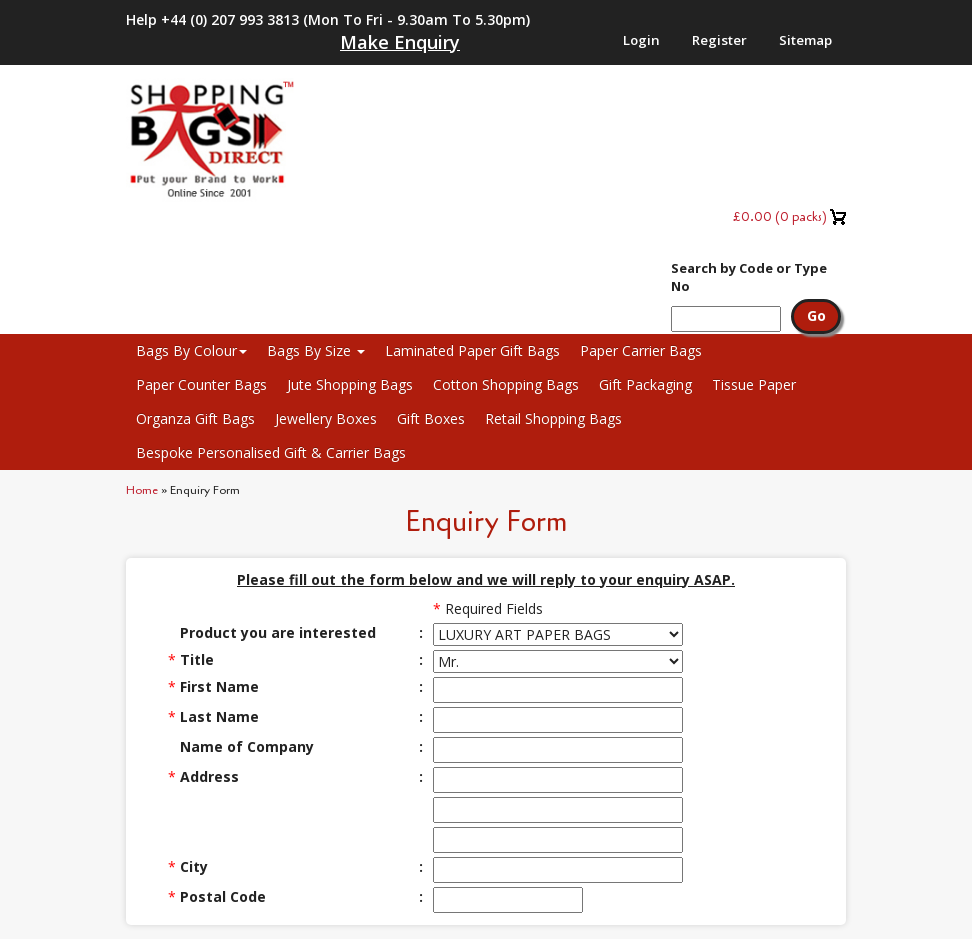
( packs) (780, 216)
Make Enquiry (400, 42)
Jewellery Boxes (326, 418)
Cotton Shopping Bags (506, 384)
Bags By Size (316, 350)
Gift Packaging (645, 384)
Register (719, 40)
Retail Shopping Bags (553, 418)
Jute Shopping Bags (350, 384)
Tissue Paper (754, 384)
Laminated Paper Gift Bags (472, 350)
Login (641, 40)
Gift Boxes (431, 418)
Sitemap (805, 40)
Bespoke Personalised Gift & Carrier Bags (271, 452)
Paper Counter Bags (201, 384)
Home (142, 490)
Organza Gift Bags (195, 418)
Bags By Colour (191, 350)
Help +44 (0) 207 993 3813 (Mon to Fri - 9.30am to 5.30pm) (328, 19)
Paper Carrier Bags (641, 350)
